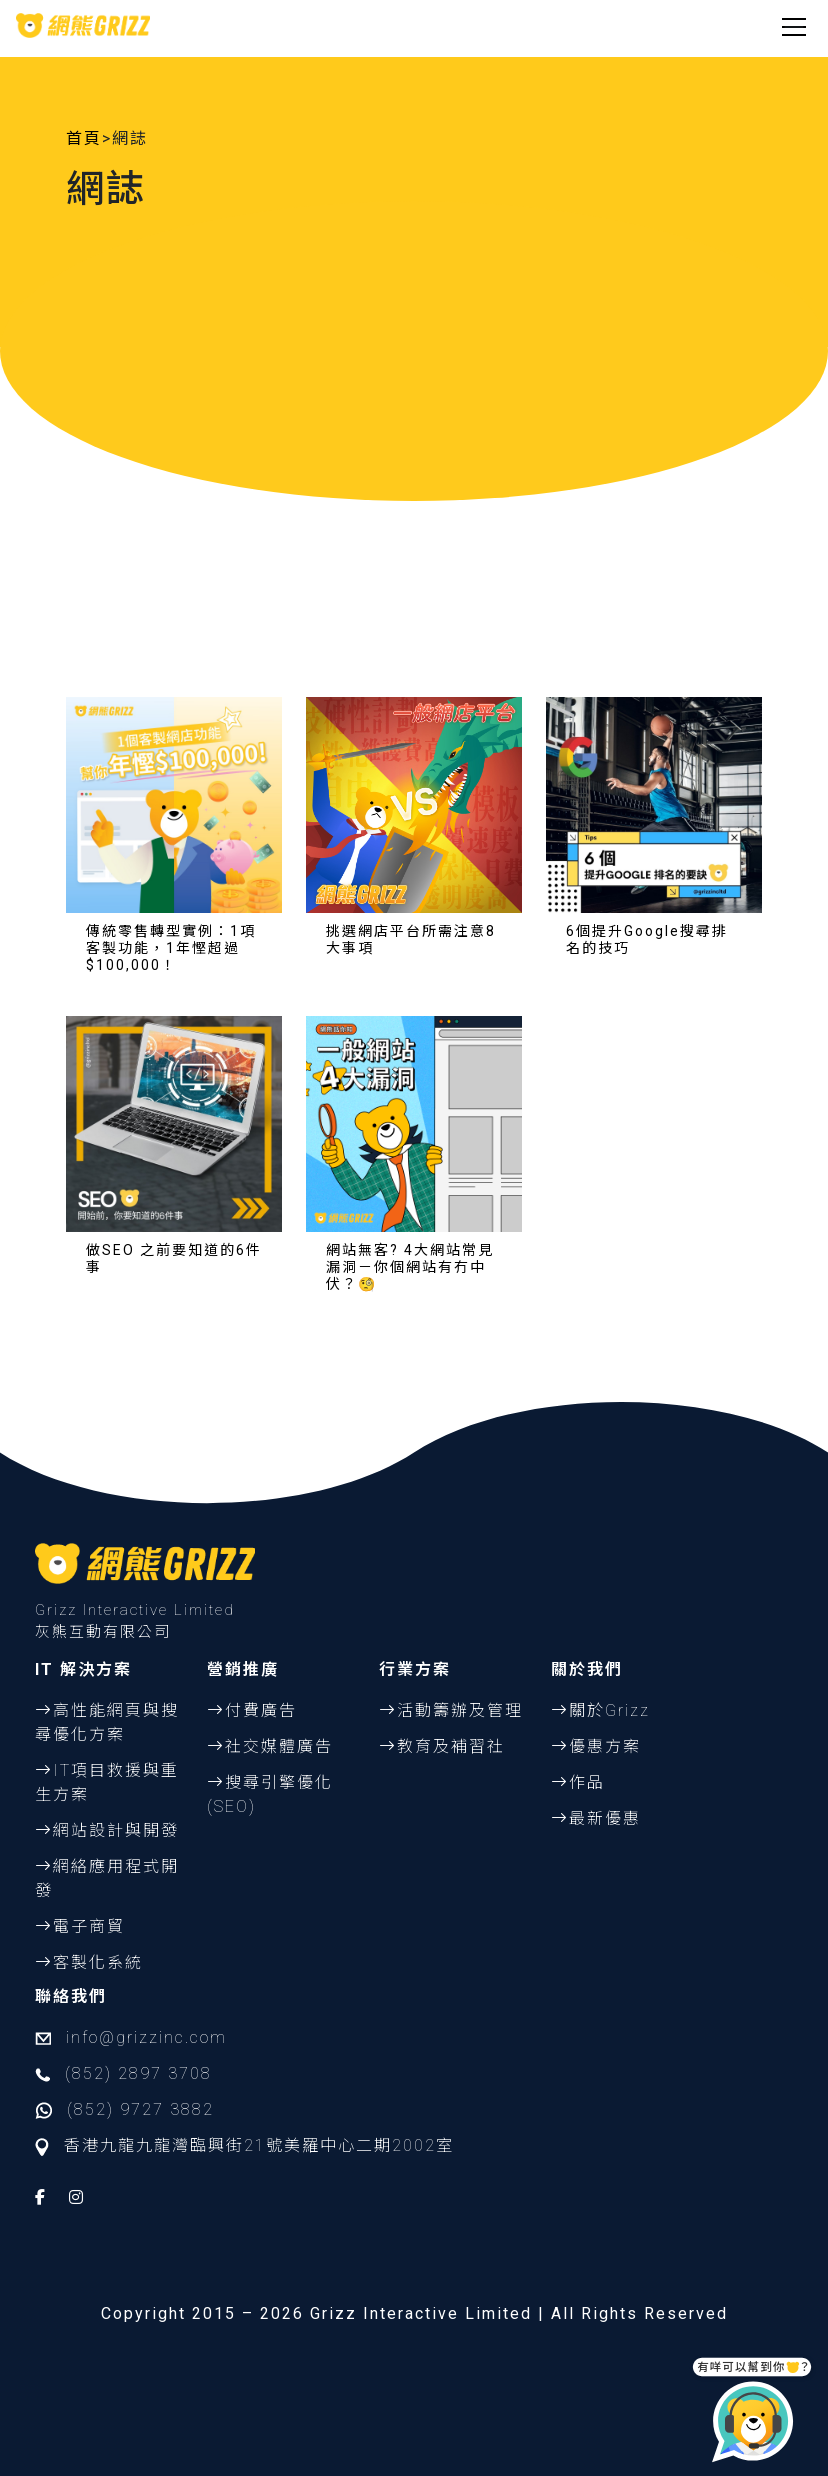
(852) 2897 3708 (138, 2073)
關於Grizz (609, 1710)
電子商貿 (89, 1926)
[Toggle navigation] (794, 25)
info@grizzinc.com (146, 2037)
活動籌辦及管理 (460, 1710)
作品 (587, 1782)
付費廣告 (261, 1710)
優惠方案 (605, 1746)
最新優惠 (605, 1818)
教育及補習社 (451, 1746)
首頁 (84, 138)
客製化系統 (98, 1962)
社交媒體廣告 (279, 1746)
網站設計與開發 (116, 1830)
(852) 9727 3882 (140, 2109)
